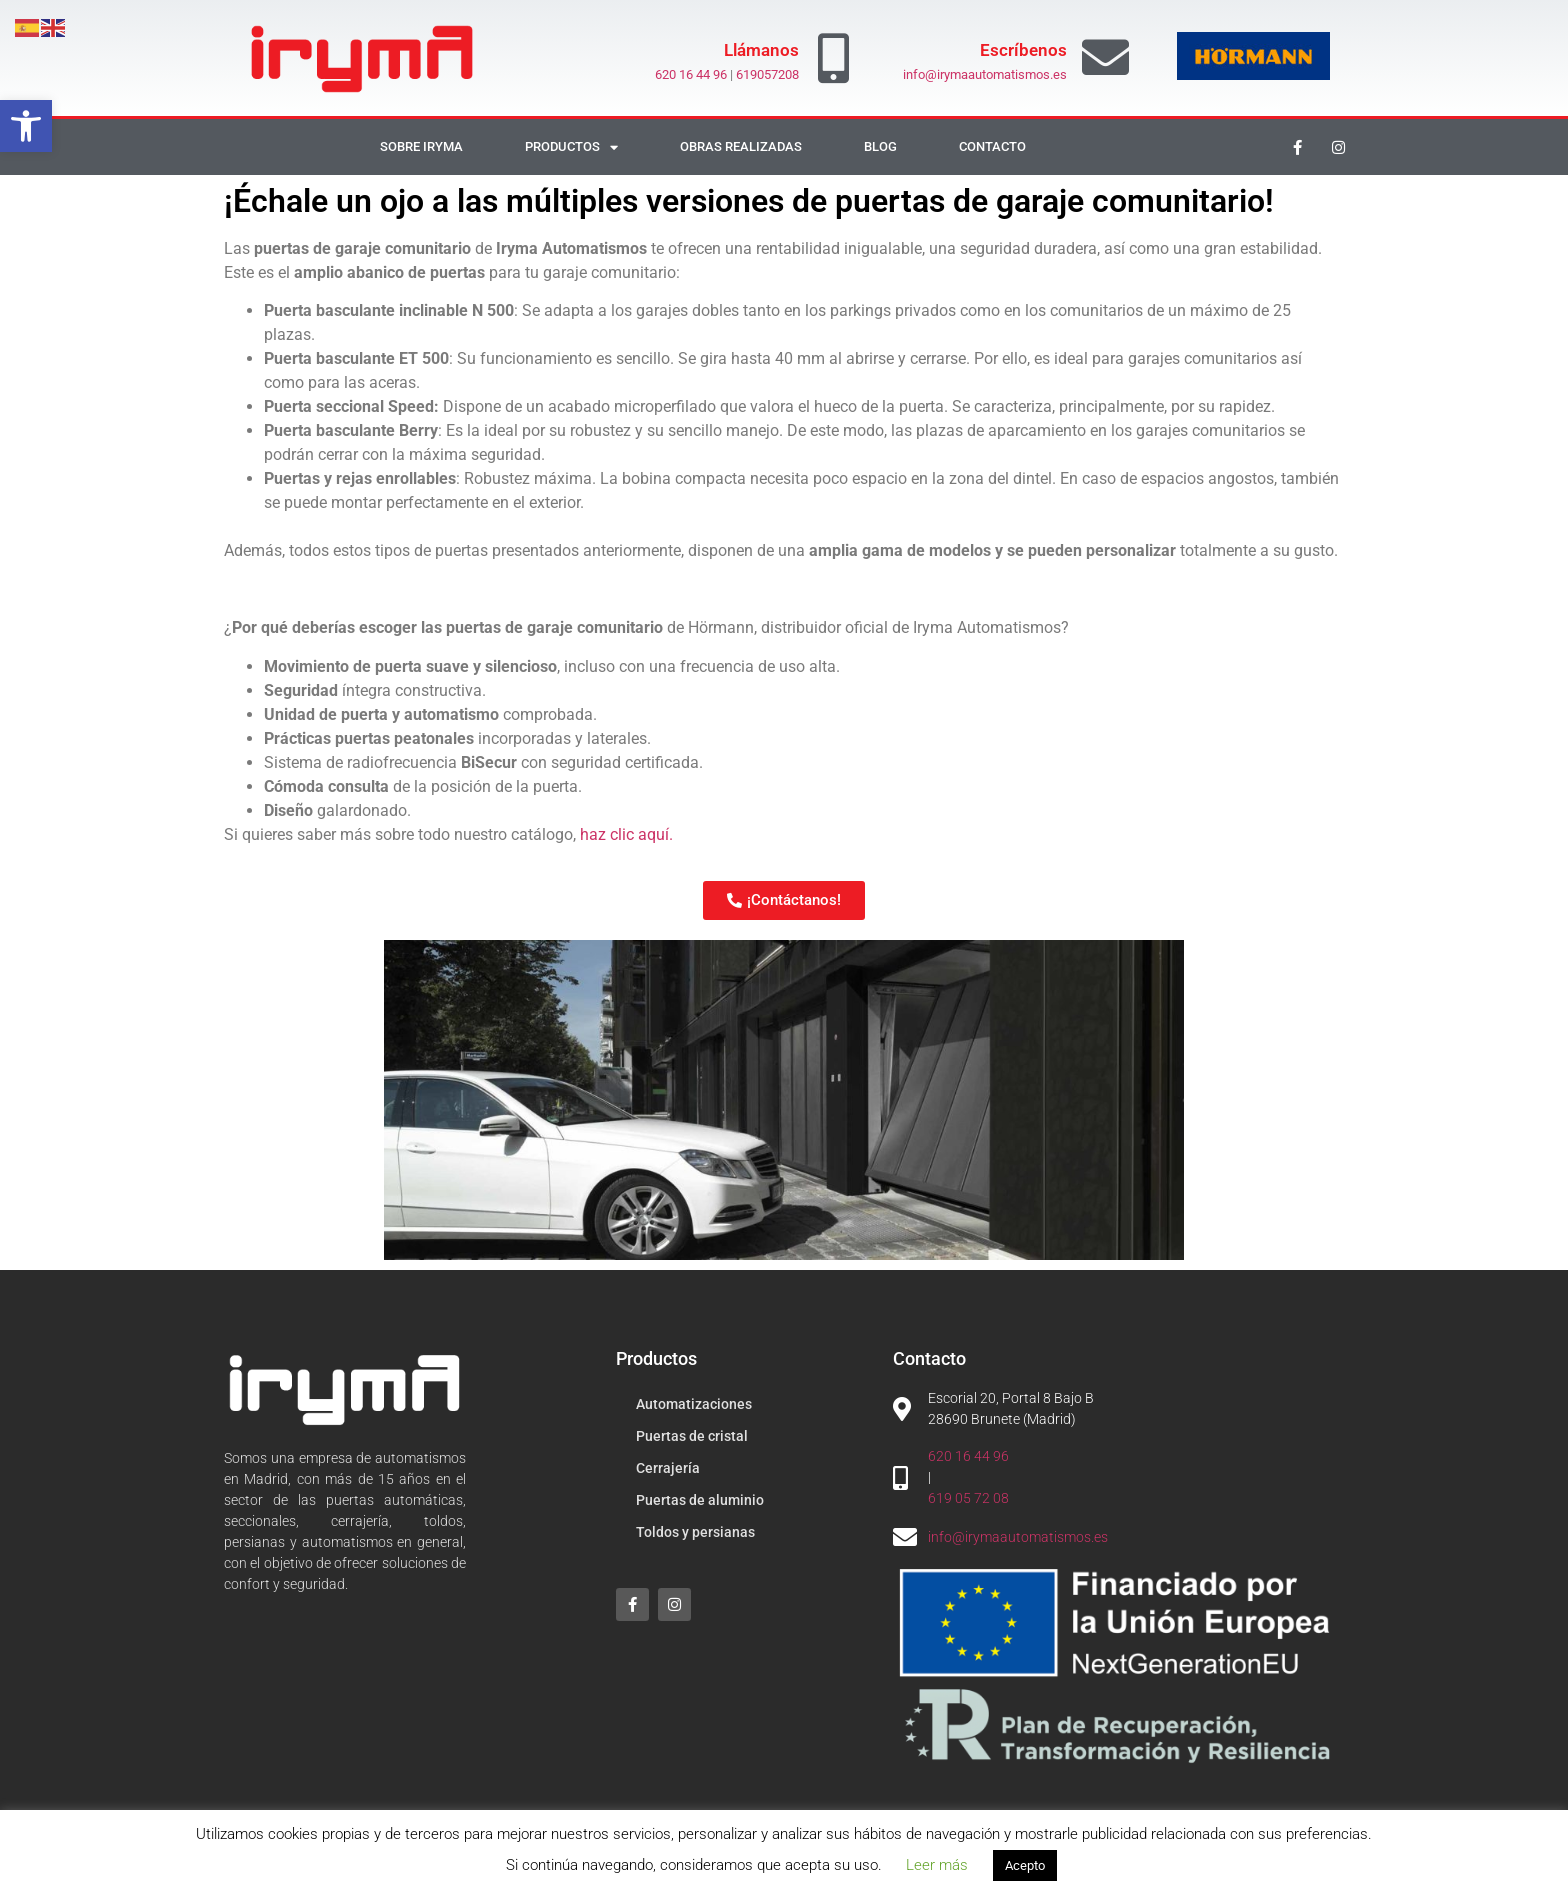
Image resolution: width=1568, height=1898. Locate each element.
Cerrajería (668, 1468)
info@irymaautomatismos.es (985, 74)
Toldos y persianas (695, 1532)
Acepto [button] (1025, 1865)
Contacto (992, 146)
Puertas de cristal (692, 1436)
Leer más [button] (937, 1865)
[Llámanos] (834, 58)
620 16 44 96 (691, 74)
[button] (26, 126)
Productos (571, 147)
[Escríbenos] (1105, 57)
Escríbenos (1023, 50)
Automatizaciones (694, 1404)
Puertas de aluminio (700, 1500)
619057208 (767, 74)
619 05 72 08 (968, 1498)
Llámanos (761, 50)
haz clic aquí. (626, 834)
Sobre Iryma (421, 146)
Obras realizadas (741, 146)
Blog (880, 146)
